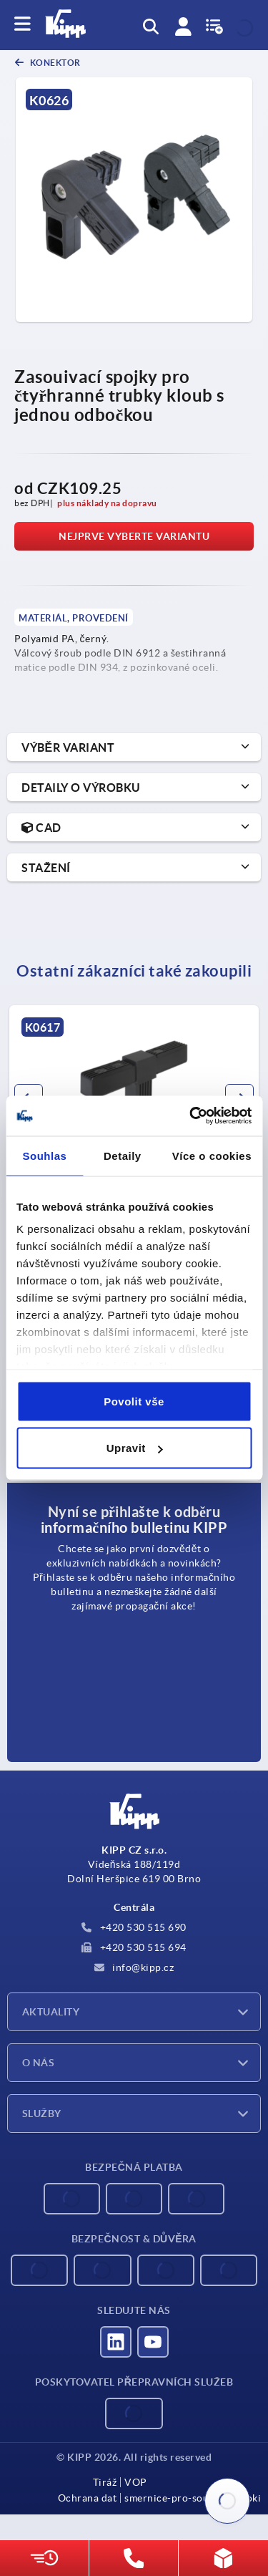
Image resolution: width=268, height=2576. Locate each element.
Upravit (134, 1448)
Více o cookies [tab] (212, 1155)
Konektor (54, 62)
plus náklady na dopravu (107, 503)
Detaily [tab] (123, 1155)
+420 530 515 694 (134, 1947)
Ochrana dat (87, 2498)
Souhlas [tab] (45, 1155)
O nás (38, 2062)
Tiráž (105, 2482)
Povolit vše (134, 1401)
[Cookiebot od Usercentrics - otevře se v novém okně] (191, 1116)
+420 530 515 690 (134, 1927)
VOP (135, 2482)
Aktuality (50, 2012)
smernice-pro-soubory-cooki (192, 2498)
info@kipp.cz (134, 1967)
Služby (41, 2113)
